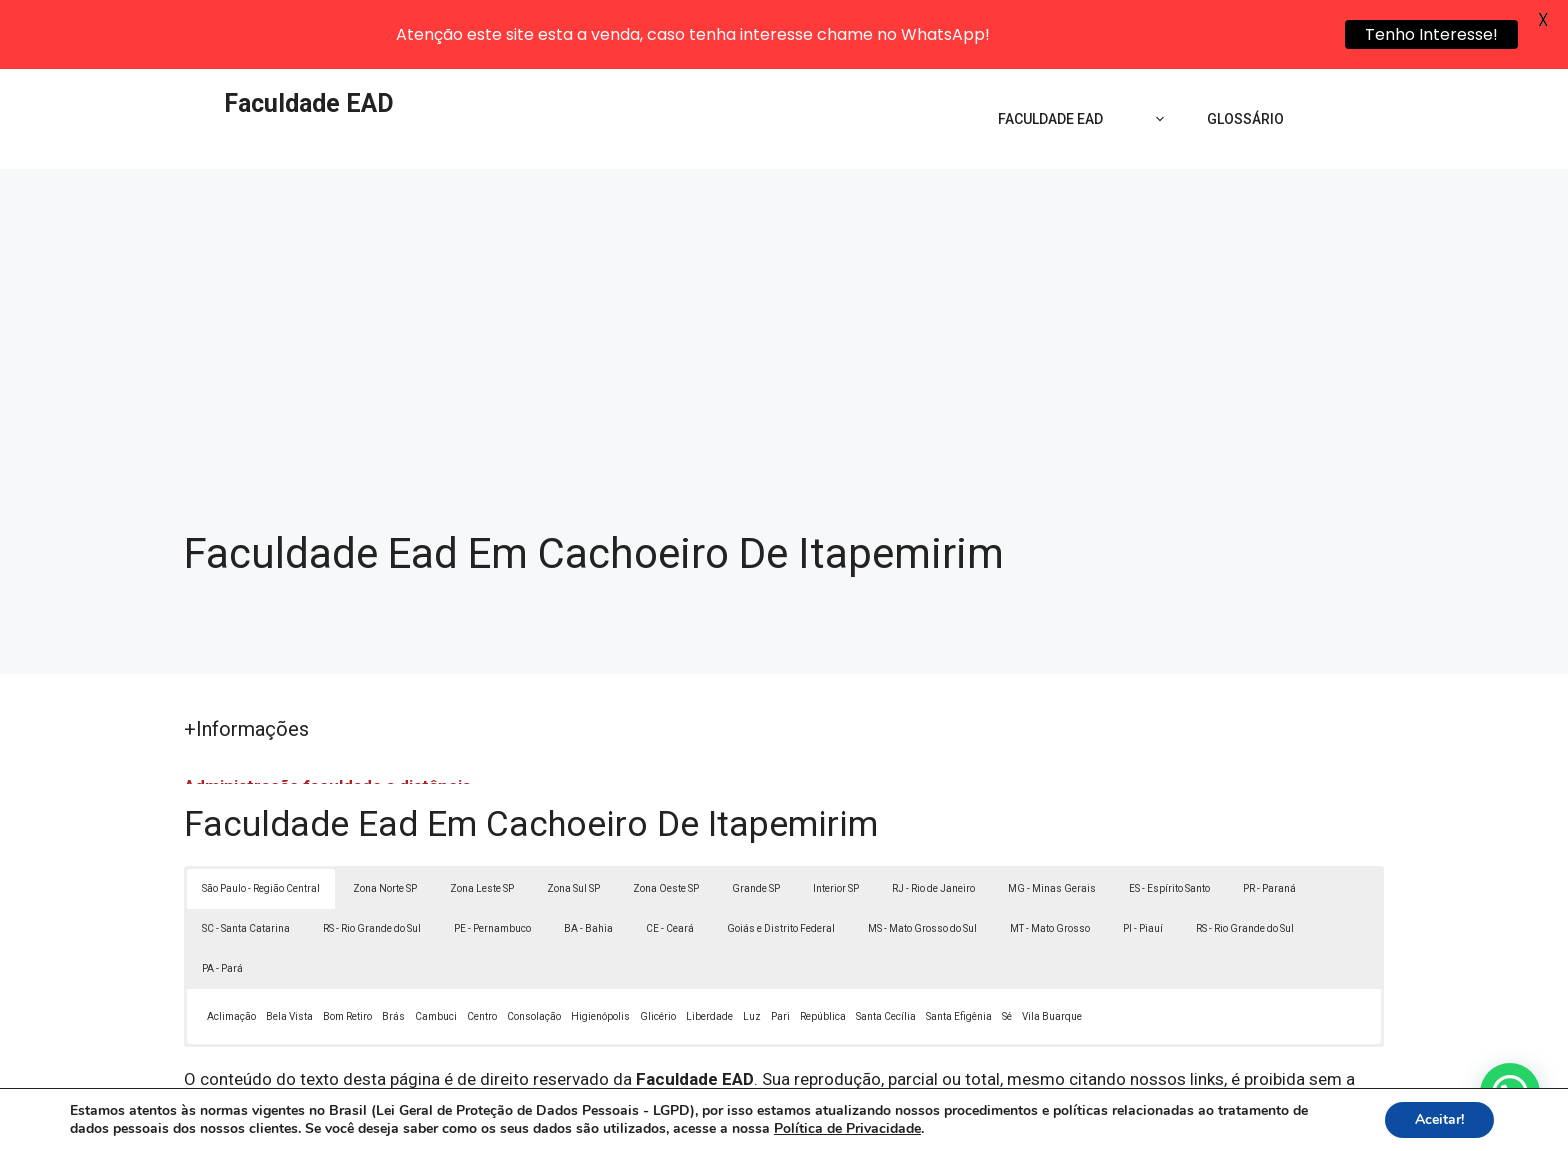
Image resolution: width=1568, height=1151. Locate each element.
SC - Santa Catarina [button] (246, 866)
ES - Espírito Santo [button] (1169, 826)
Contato (1152, 1127)
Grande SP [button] (756, 826)
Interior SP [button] (836, 826)
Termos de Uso (1060, 1127)
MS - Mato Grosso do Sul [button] (922, 866)
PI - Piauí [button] (1143, 866)
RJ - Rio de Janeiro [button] (933, 826)
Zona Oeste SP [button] (666, 826)
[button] (1510, 1093)
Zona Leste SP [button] (482, 826)
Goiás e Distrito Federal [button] (781, 866)
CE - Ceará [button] (670, 866)
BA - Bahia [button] (588, 866)
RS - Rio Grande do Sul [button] (372, 866)
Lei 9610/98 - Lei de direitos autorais (1002, 1042)
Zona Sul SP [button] (573, 826)
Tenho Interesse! (1431, 34)
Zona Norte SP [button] (385, 826)
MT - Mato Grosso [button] (1050, 866)
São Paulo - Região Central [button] (261, 826)
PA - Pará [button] (222, 906)
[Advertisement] (784, 257)
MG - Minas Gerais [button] (1052, 826)
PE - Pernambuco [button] (492, 866)
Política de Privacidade (922, 1127)
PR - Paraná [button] (1269, 826)
